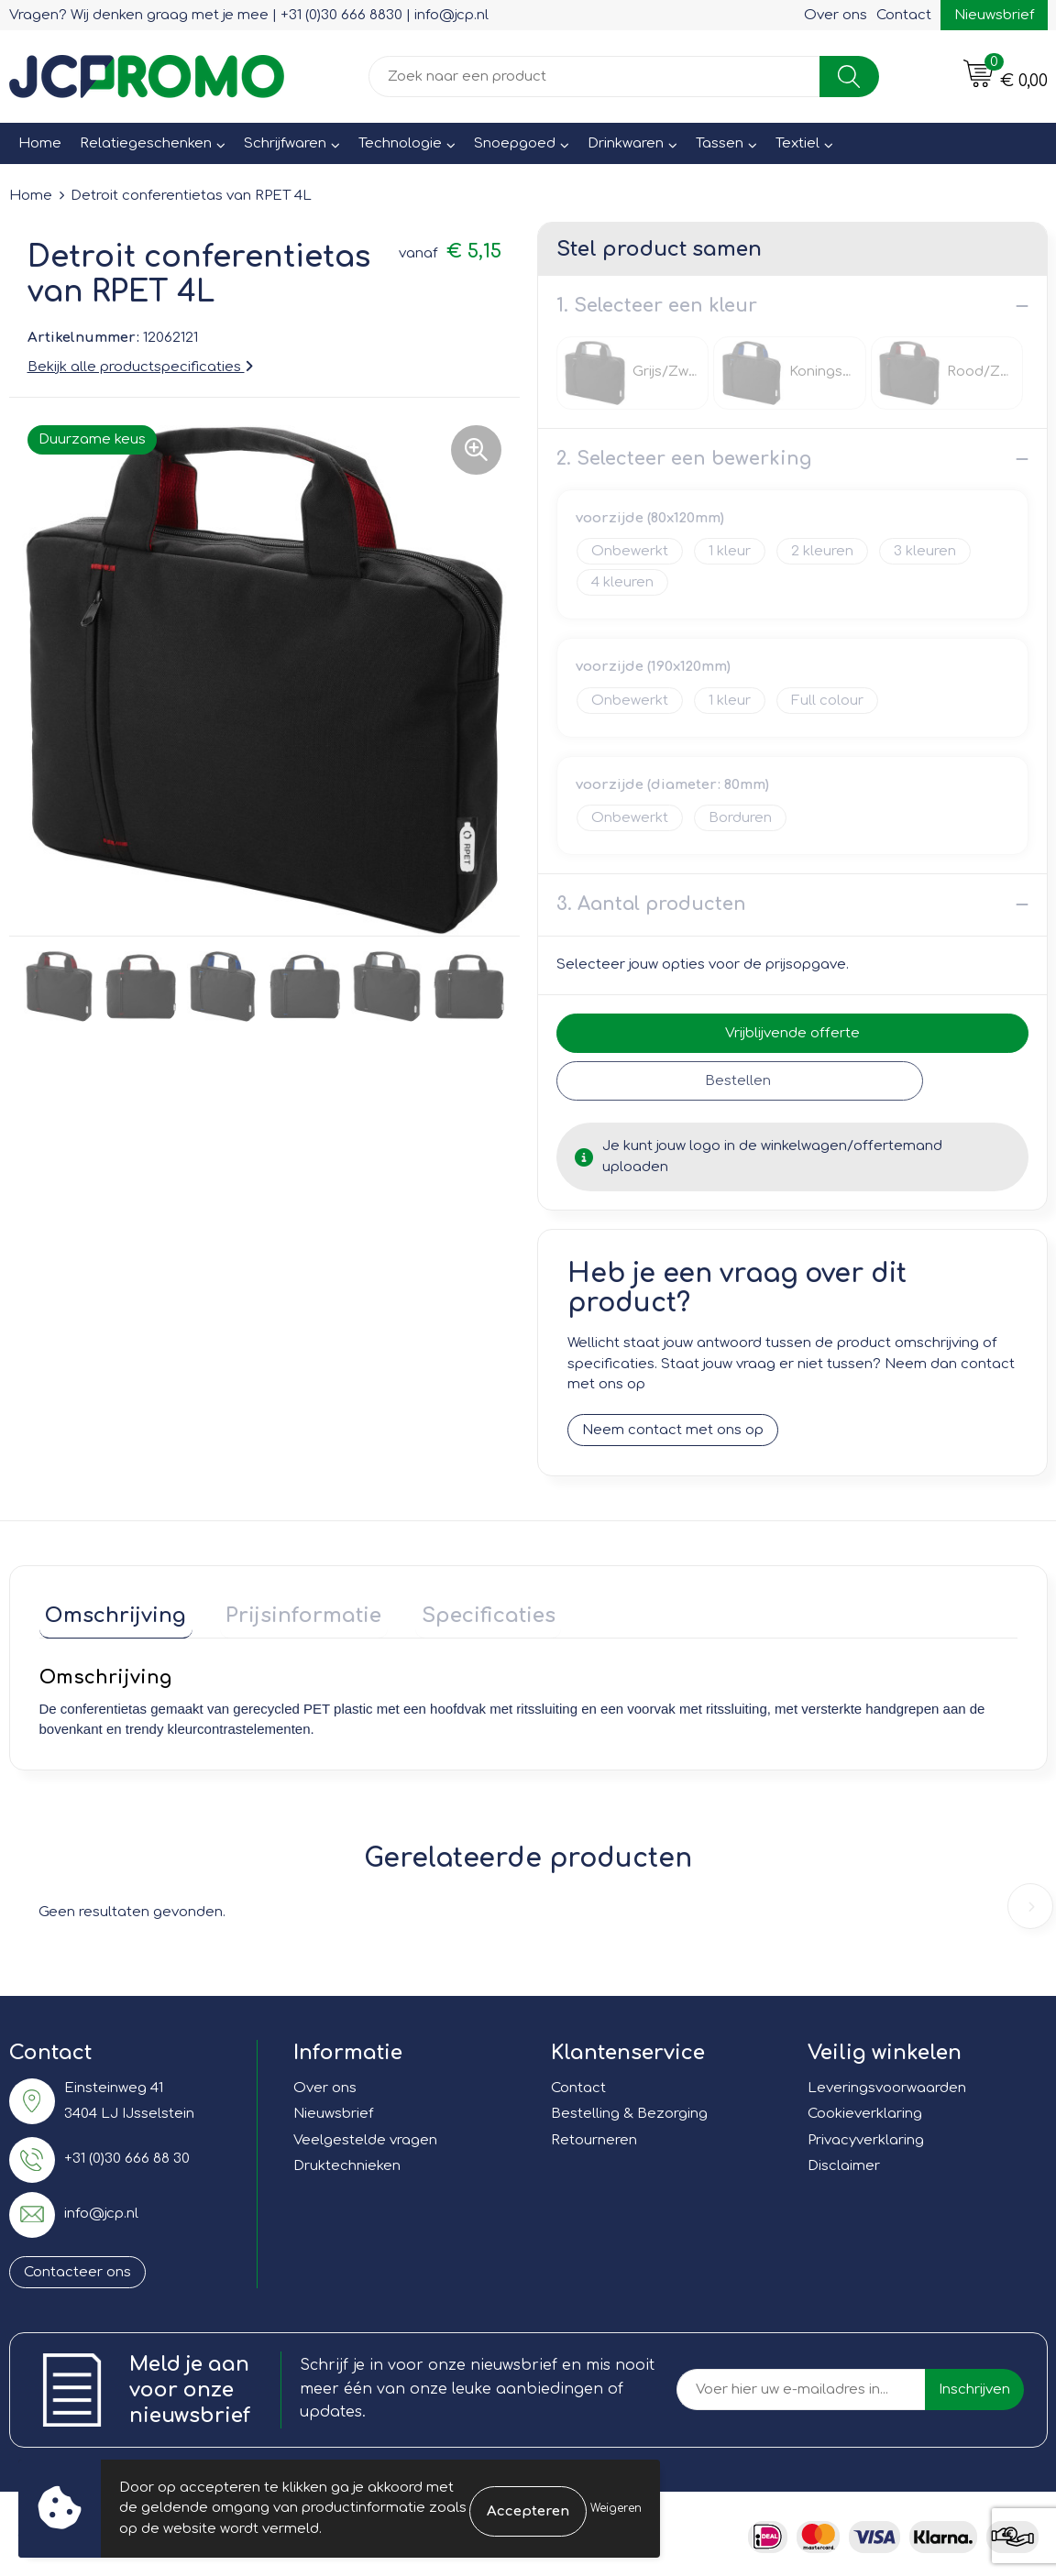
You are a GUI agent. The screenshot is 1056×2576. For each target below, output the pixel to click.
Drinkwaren (626, 143)
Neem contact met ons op (673, 1430)
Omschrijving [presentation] (110, 1609)
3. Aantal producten (651, 904)
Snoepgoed (515, 143)
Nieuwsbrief (994, 15)
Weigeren (616, 2508)
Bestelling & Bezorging (629, 2108)
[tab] (110, 1613)
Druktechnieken (347, 2160)
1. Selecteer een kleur (656, 305)
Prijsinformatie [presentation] (286, 1609)
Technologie (400, 143)
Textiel (798, 143)
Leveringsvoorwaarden (887, 2081)
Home (39, 143)
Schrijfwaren (285, 143)
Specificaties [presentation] (458, 1609)
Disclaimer (844, 2160)
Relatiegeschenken (146, 143)
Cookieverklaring (865, 2108)
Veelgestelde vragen (365, 2134)
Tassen (719, 143)
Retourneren (594, 2134)
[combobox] (594, 76)
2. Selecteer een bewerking (683, 458)
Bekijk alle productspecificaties (140, 367)
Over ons (835, 15)
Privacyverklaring (866, 2134)
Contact (903, 15)
